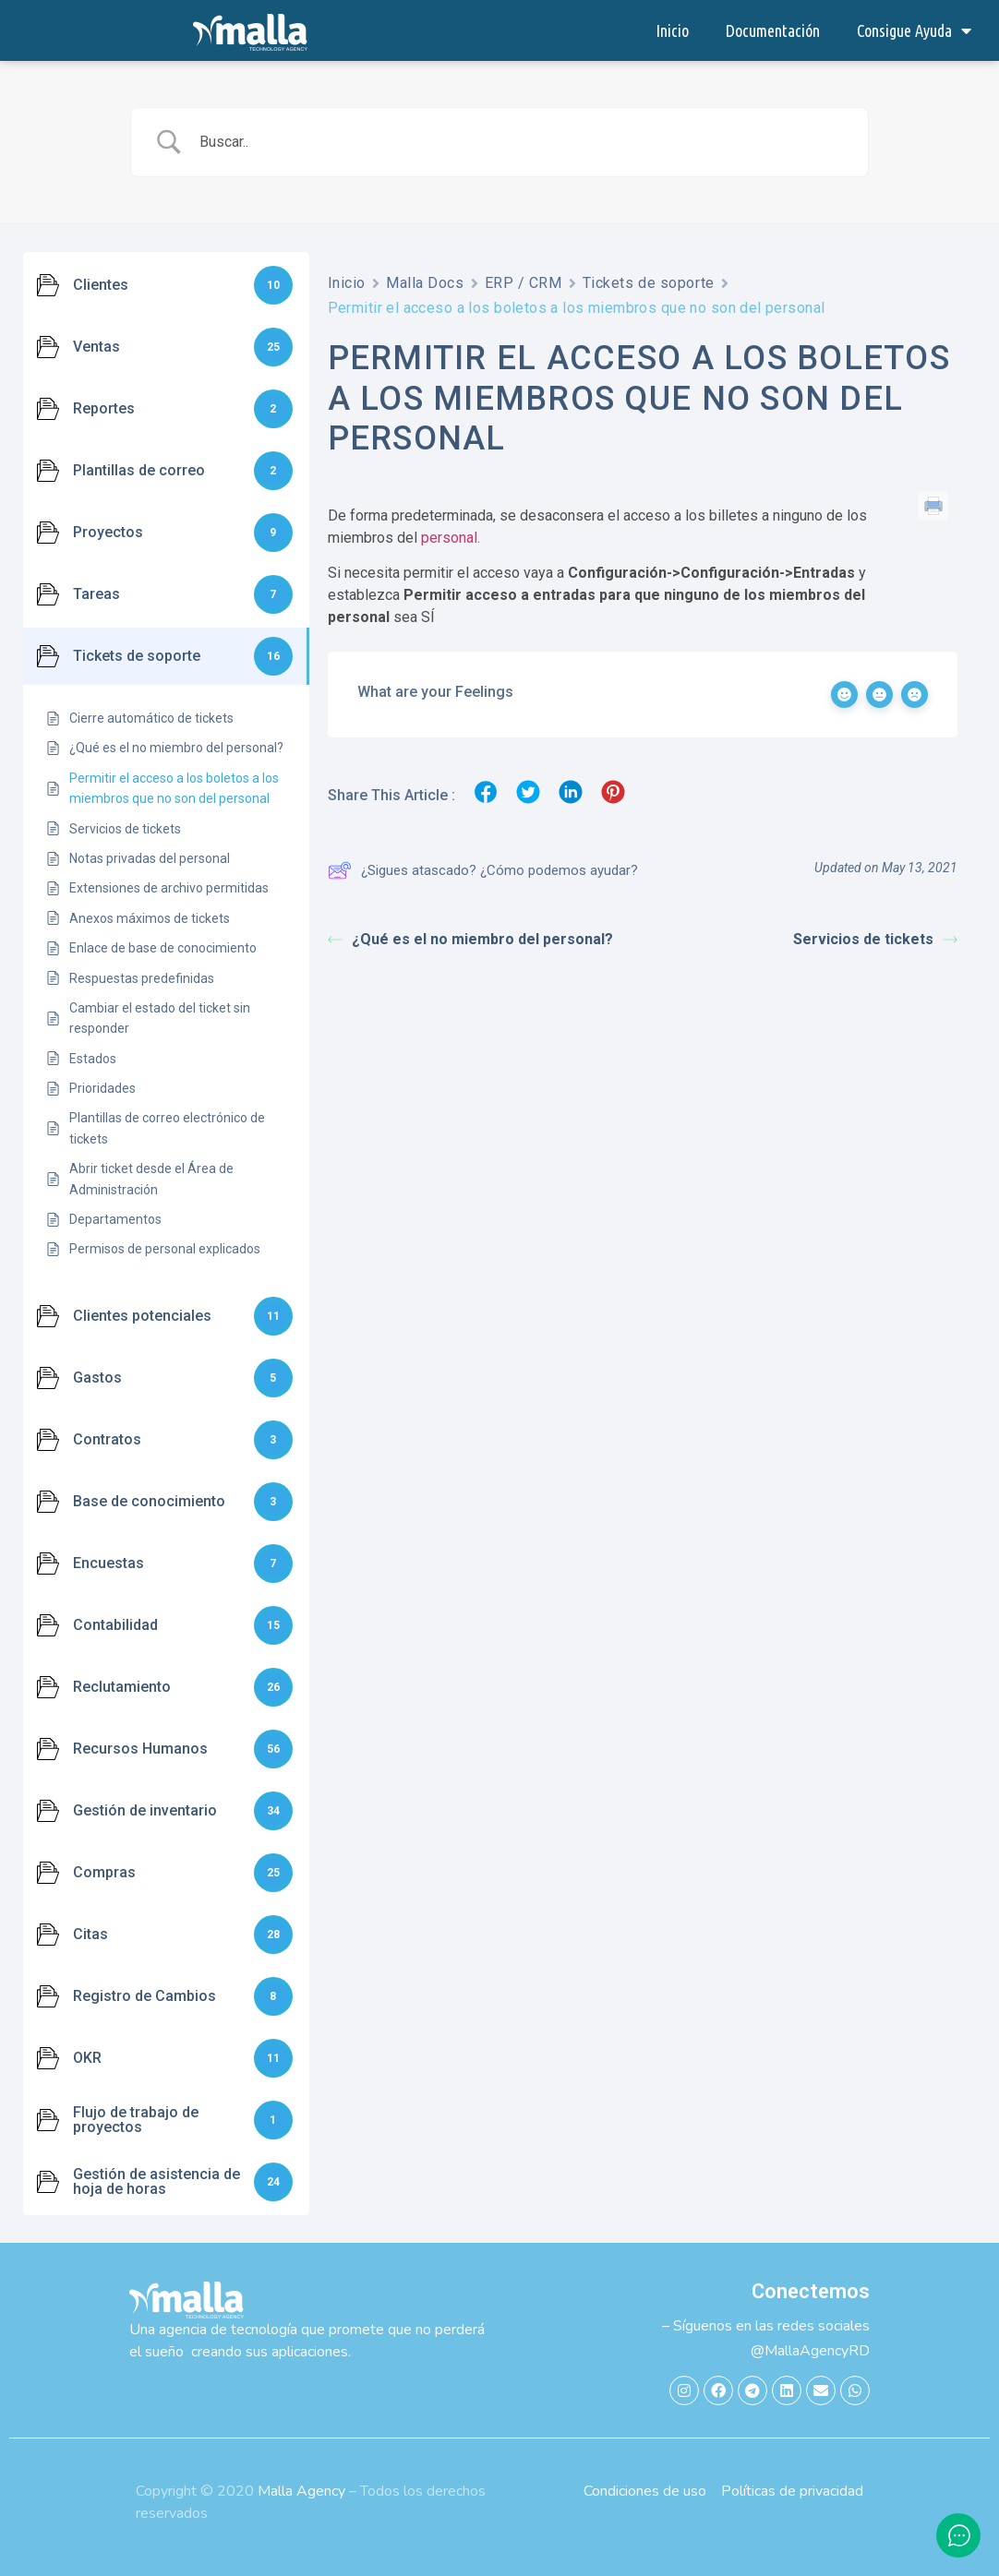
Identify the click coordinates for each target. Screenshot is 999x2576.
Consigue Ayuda (914, 30)
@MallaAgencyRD (810, 2351)
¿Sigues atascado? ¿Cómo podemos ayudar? (483, 870)
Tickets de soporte (649, 283)
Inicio (672, 30)
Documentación (773, 30)
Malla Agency (301, 2491)
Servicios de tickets (875, 939)
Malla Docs (425, 283)
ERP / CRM (523, 283)
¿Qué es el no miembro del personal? (470, 939)
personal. (450, 537)
